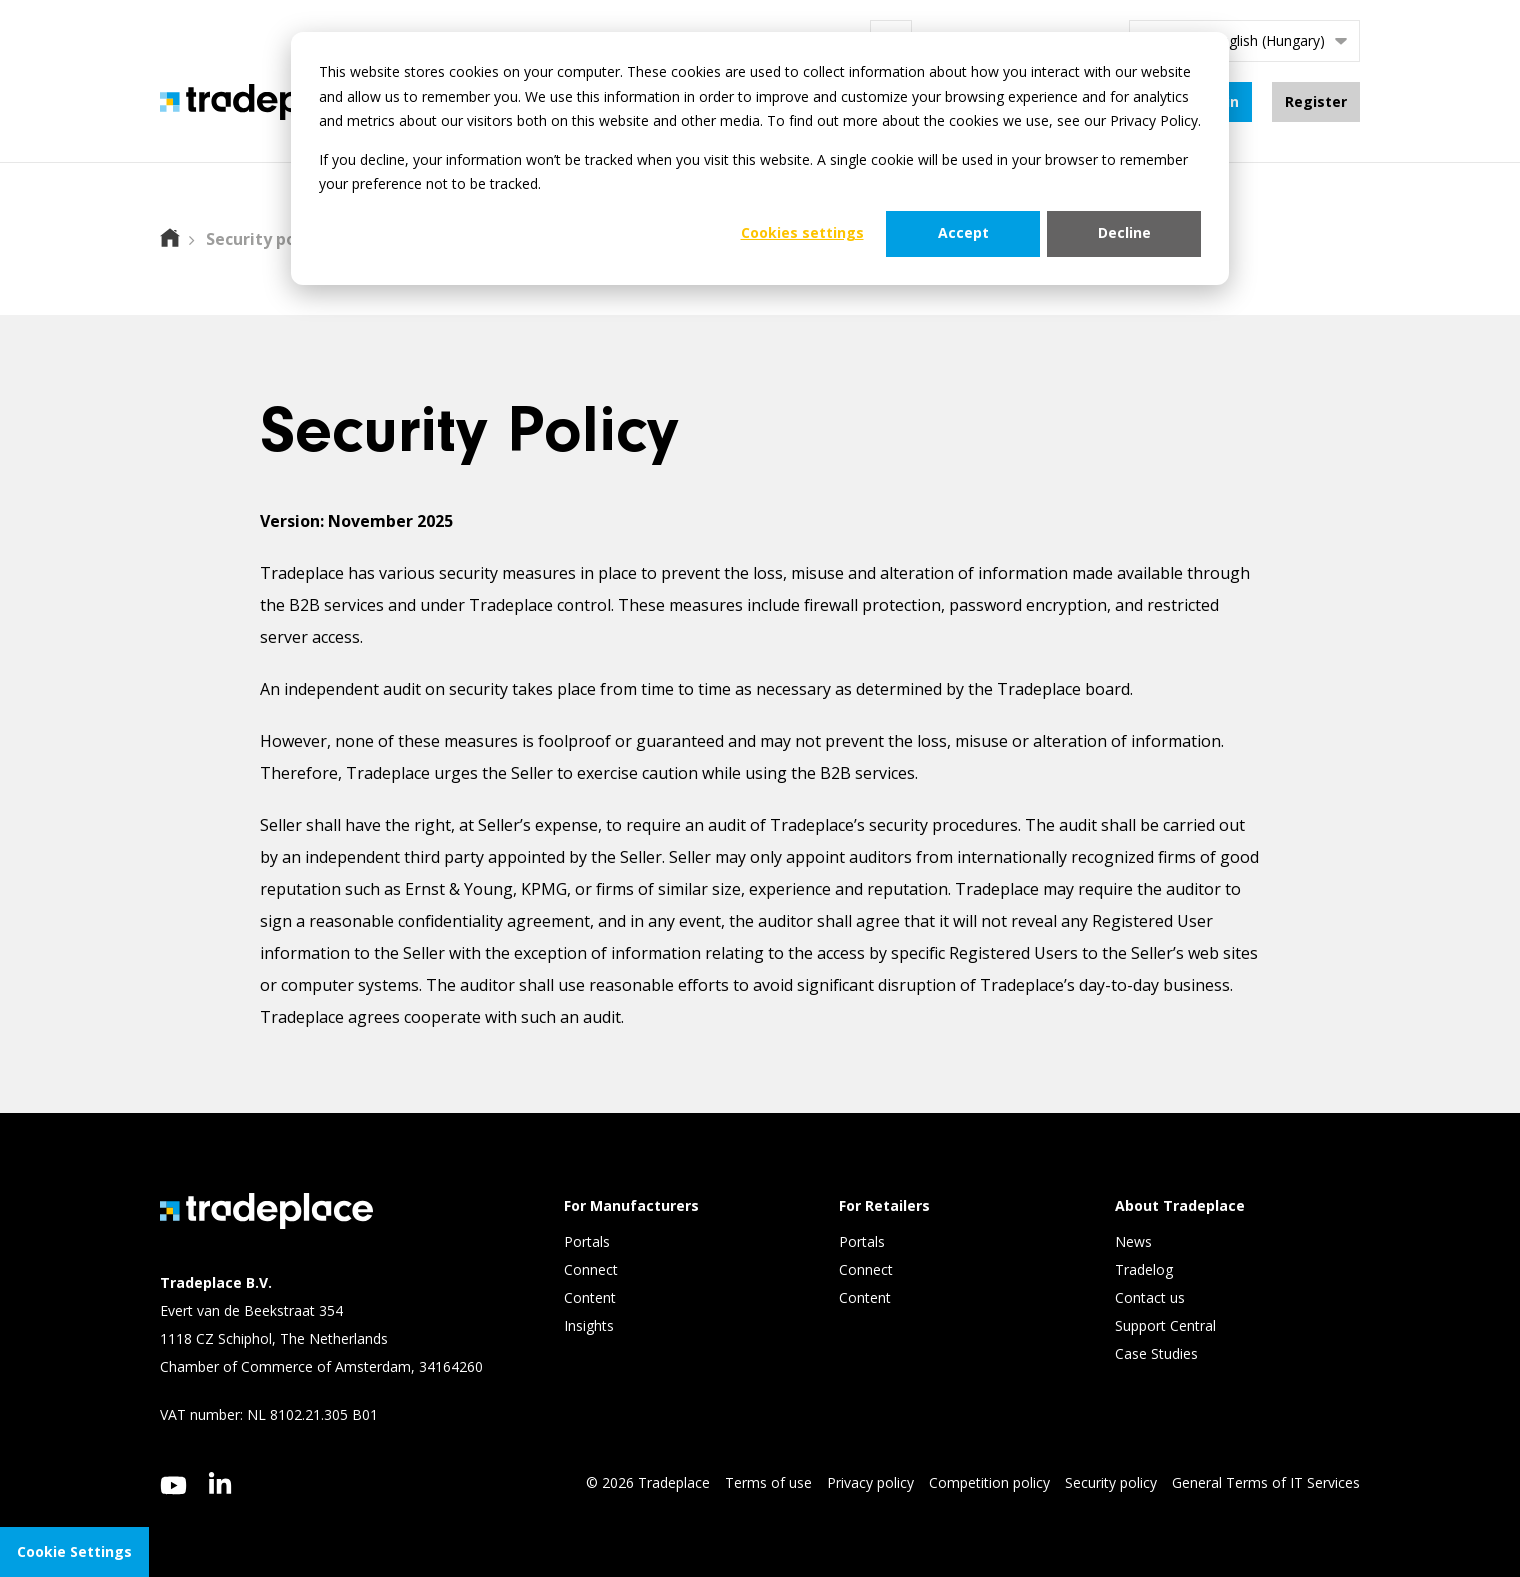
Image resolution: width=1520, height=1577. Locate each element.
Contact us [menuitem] (1150, 1298)
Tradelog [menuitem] (1146, 1270)
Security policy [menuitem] (1111, 1482)
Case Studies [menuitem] (1156, 1354)
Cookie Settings (74, 1551)
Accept (963, 232)
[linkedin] (220, 1483)
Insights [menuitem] (591, 1326)
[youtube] (173, 1485)
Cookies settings (802, 232)
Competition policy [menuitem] (989, 1482)
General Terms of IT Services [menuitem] (1266, 1482)
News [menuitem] (1133, 1242)
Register (1316, 101)
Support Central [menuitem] (1165, 1326)
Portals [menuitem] (587, 1242)
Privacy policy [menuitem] (870, 1482)
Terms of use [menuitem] (768, 1482)
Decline (1124, 232)
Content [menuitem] (592, 1298)
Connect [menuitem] (593, 1270)
